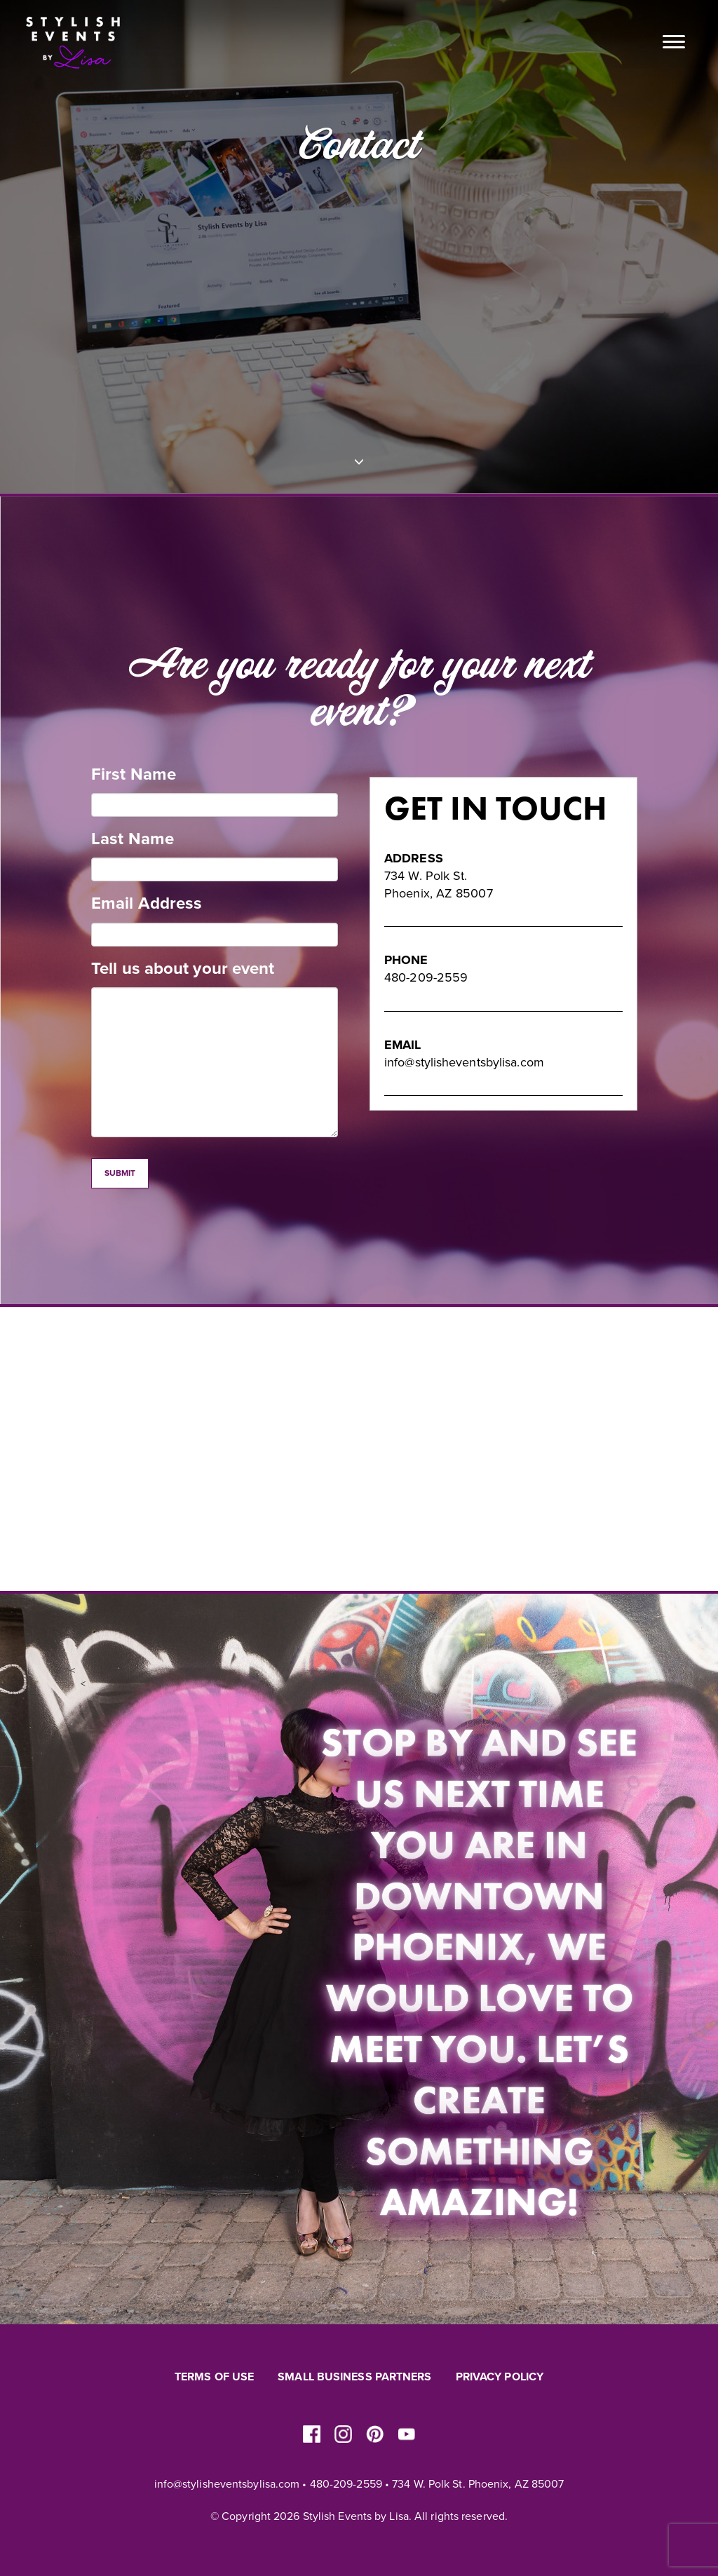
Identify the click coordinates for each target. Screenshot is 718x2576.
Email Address (146, 903)
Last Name (132, 839)
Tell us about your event (182, 968)
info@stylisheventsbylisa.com (464, 1062)
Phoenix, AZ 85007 (438, 893)
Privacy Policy (499, 2377)
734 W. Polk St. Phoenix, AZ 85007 (478, 2484)
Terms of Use (214, 2377)
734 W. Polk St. (426, 875)
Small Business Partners (354, 2377)
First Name (133, 774)
